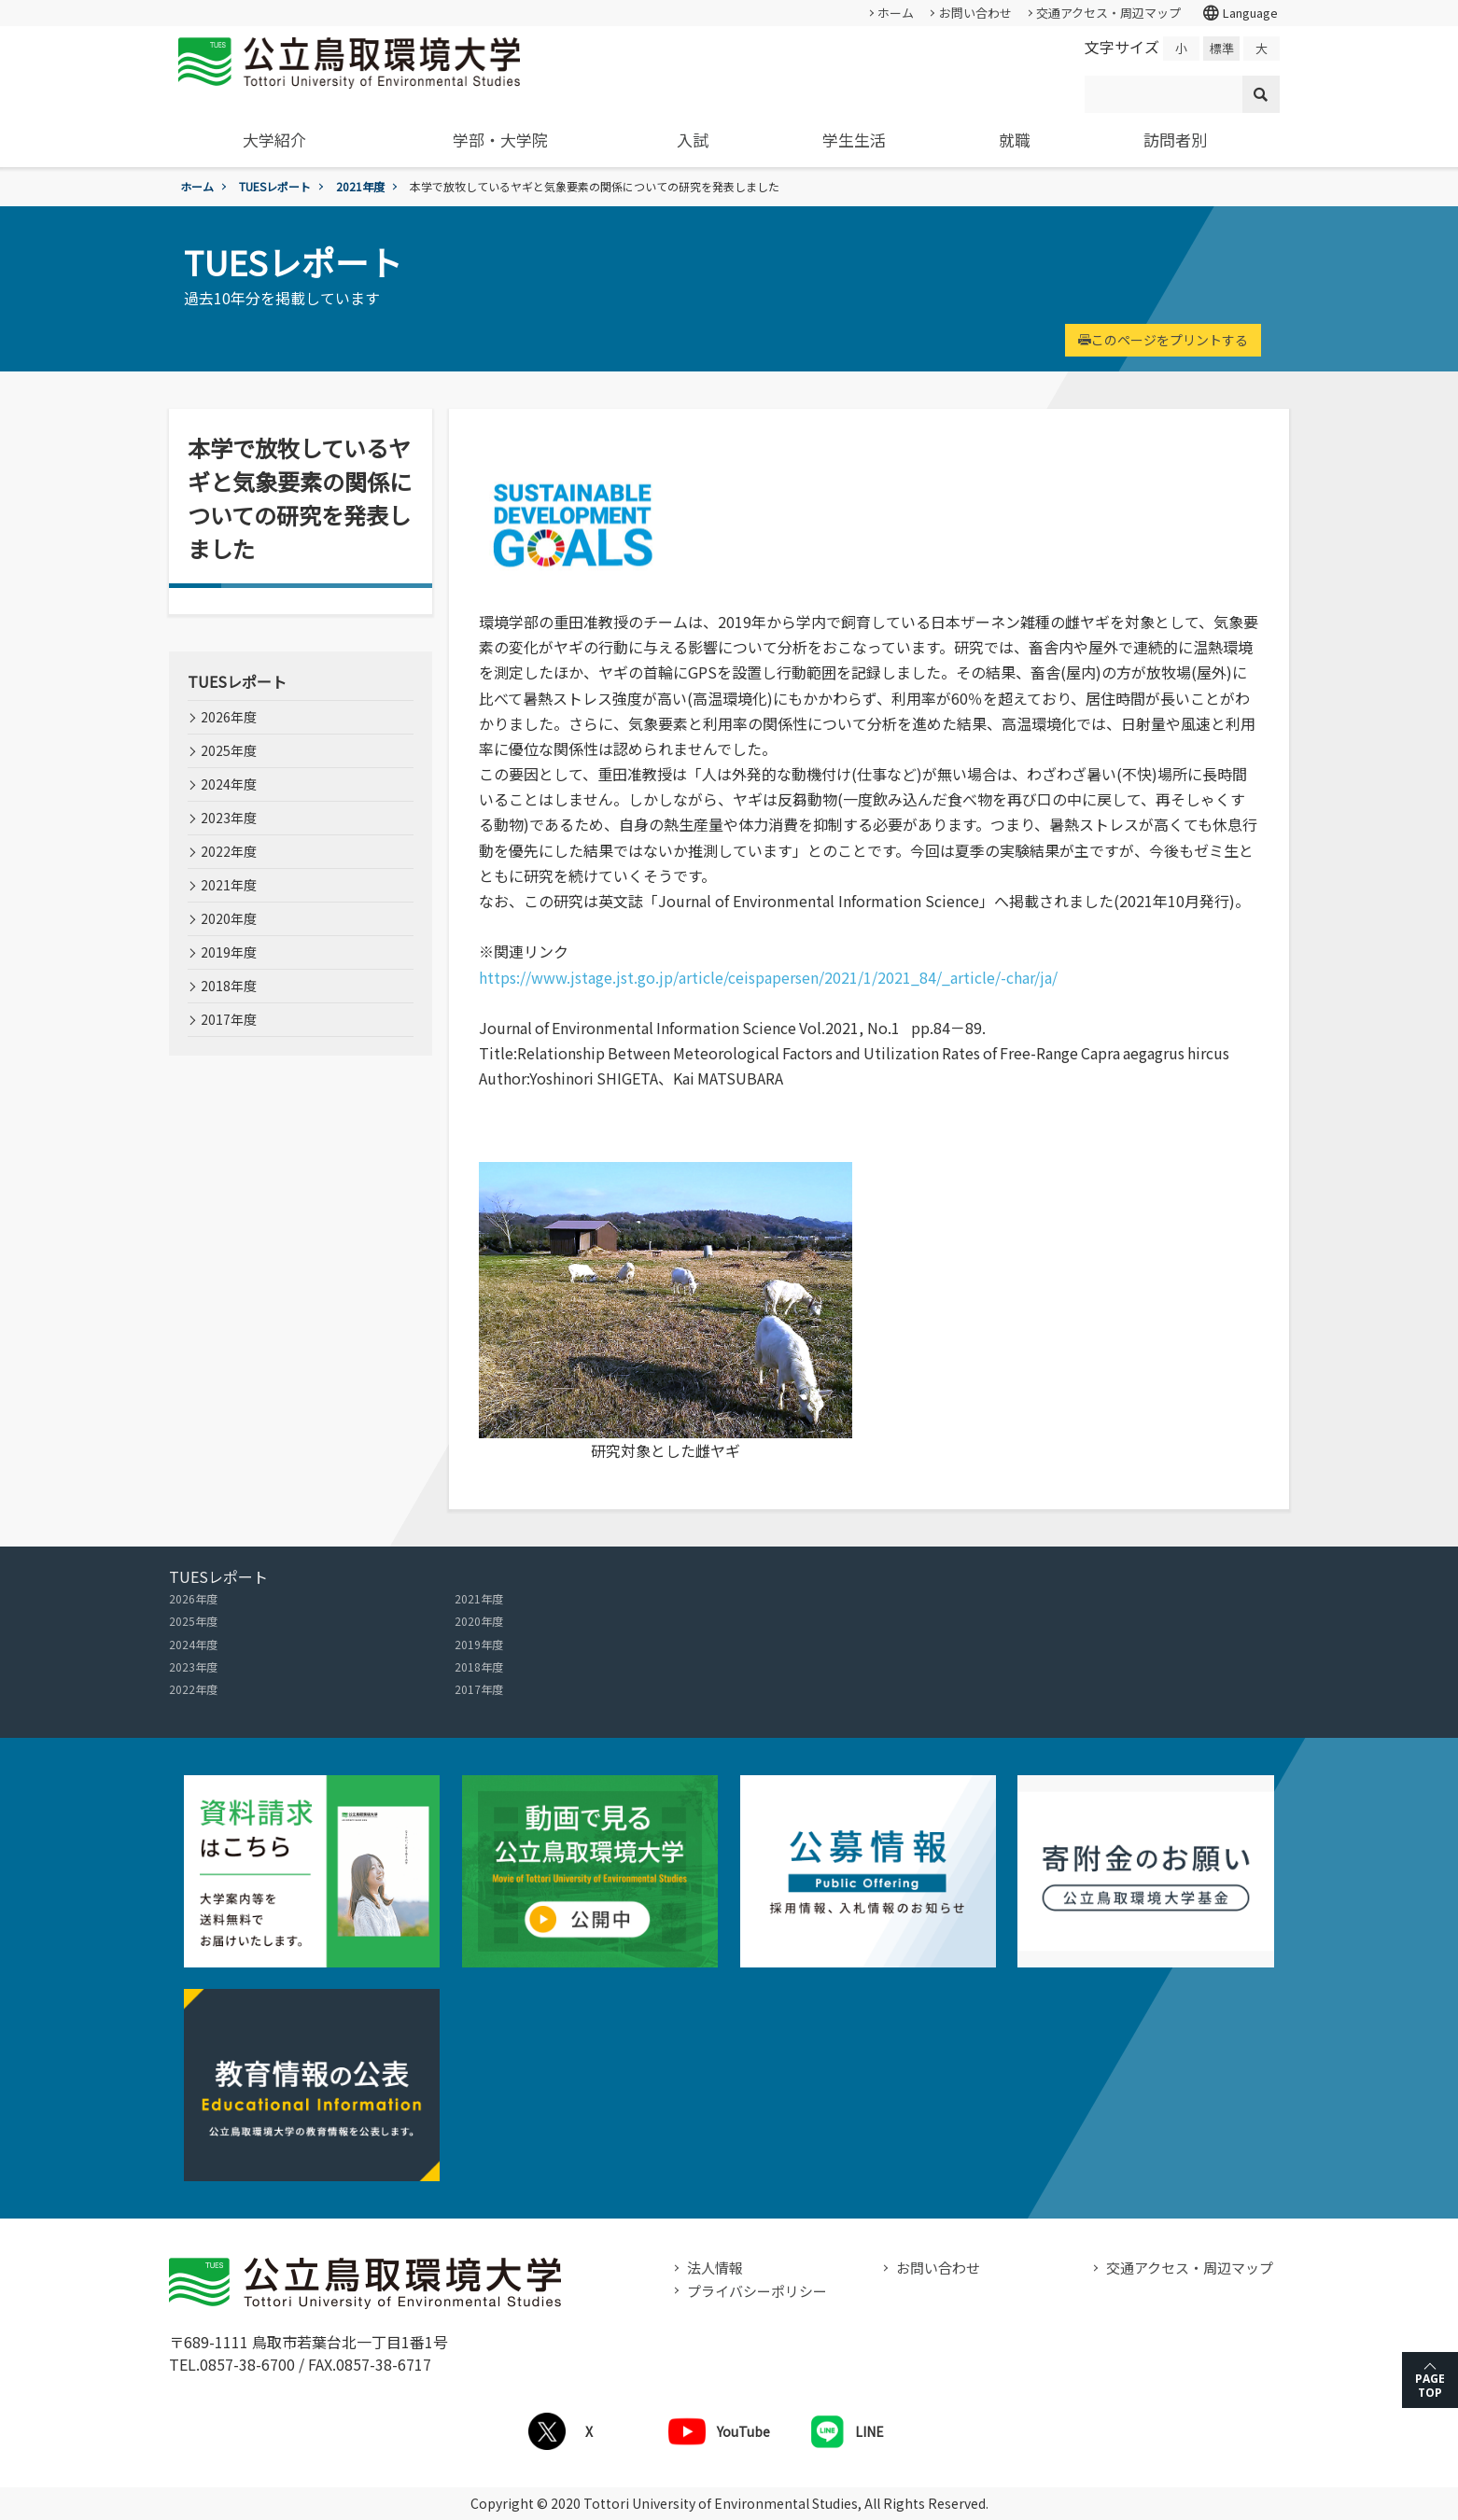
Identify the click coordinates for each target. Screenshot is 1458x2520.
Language (1239, 13)
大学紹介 (274, 139)
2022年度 (229, 851)
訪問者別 (1175, 139)
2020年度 (229, 918)
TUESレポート (275, 186)
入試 (692, 139)
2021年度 (360, 186)
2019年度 (229, 952)
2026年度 (229, 716)
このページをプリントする (1163, 339)
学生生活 (854, 139)
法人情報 (715, 2267)
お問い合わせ (975, 12)
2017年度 (229, 1019)
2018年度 (229, 985)
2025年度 (229, 750)
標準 (1222, 48)
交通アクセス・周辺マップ (1108, 12)
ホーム (895, 12)
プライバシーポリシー (757, 2291)
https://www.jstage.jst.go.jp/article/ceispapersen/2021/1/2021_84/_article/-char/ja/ (768, 977)
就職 (1014, 139)
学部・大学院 (500, 139)
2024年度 (229, 784)
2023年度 (229, 817)
